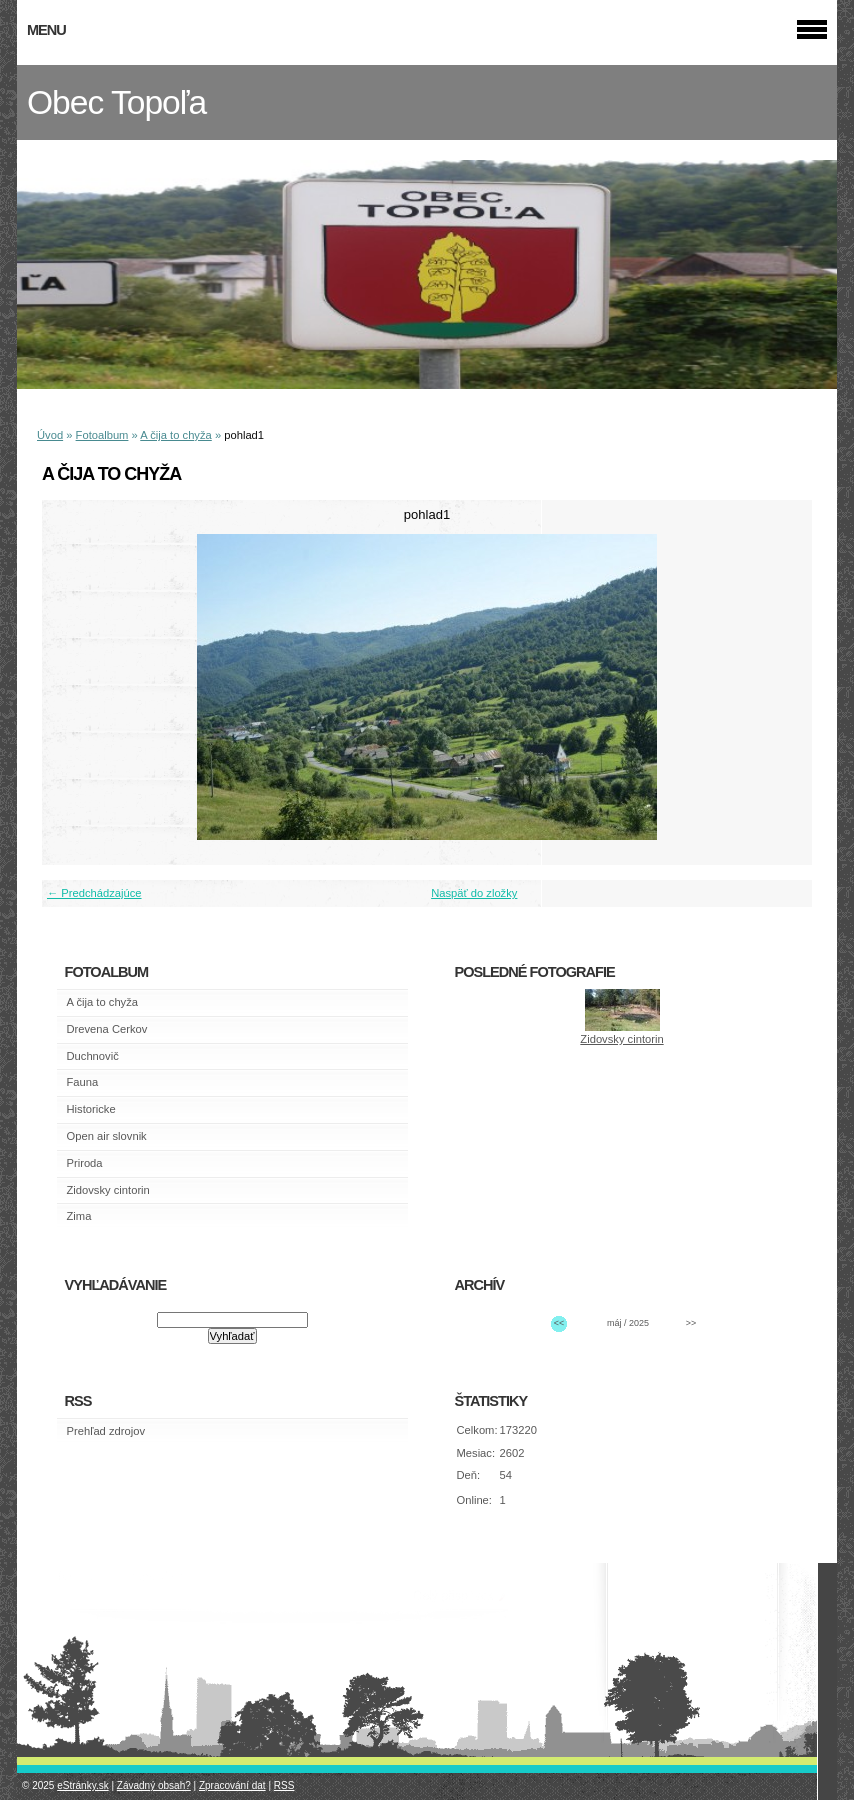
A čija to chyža (176, 435)
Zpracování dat (232, 1785)
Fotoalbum (102, 435)
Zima (79, 1216)
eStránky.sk (83, 1785)
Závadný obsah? (154, 1785)
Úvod (50, 435)
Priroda (85, 1163)
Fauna (83, 1082)
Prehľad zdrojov (106, 1431)
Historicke (91, 1109)
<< (559, 1323)
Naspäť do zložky (474, 893)
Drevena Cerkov (107, 1029)
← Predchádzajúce (94, 893)
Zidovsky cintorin (108, 1190)
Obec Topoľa (116, 102)
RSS (284, 1785)
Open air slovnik (107, 1136)
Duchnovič (93, 1056)
